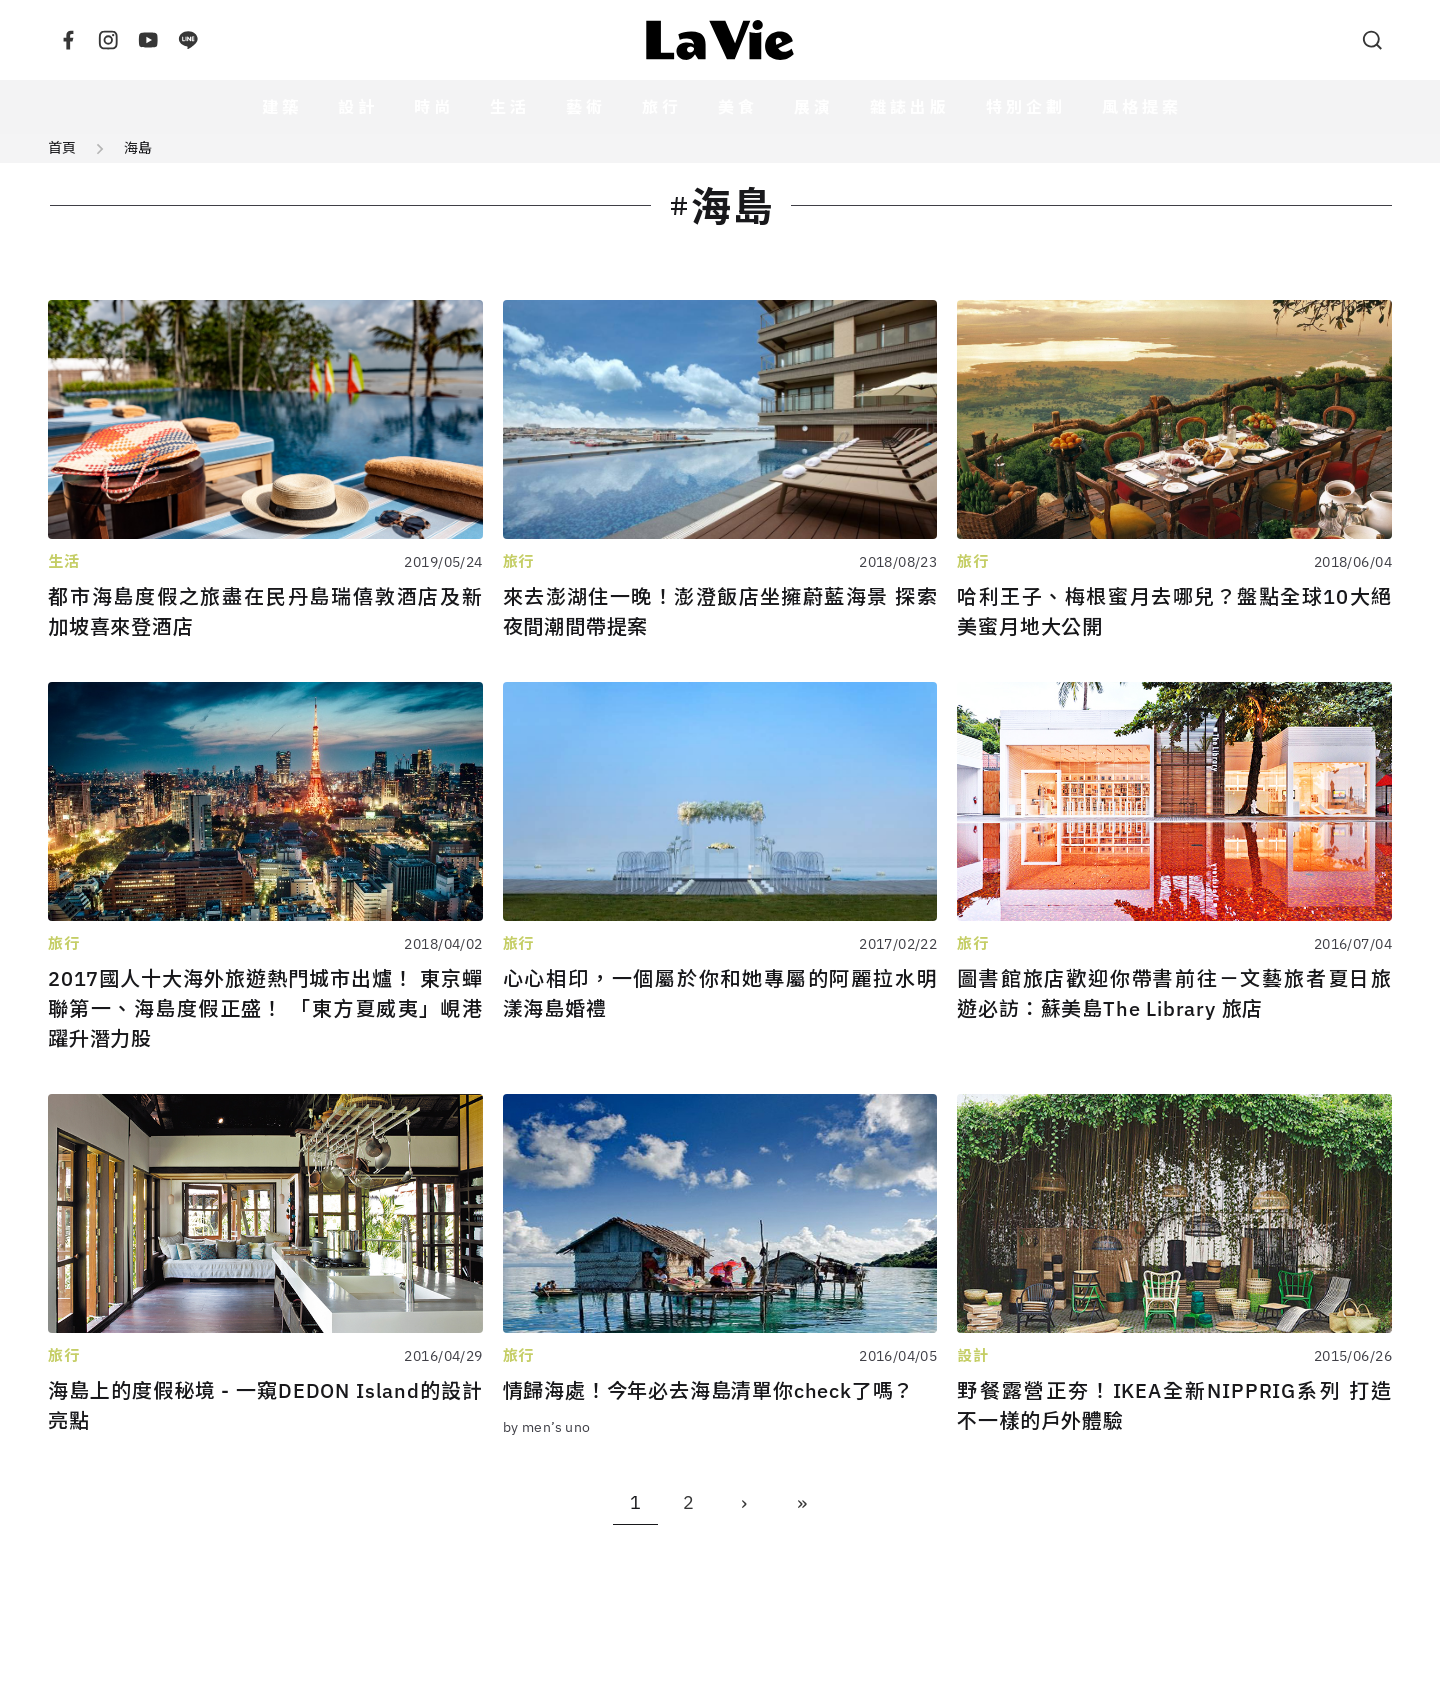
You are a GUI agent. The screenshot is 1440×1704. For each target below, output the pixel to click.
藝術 (586, 107)
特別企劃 (1026, 107)
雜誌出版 (910, 107)
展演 (814, 107)
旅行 (662, 107)
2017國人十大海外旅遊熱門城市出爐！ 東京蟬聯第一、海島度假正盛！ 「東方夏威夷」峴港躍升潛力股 (265, 1008)
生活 (510, 107)
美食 (738, 107)
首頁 (62, 148)
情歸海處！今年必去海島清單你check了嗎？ (709, 1390)
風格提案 (1142, 107)
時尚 (434, 107)
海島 (138, 148)
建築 (282, 107)
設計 (358, 107)
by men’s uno (547, 1427)
